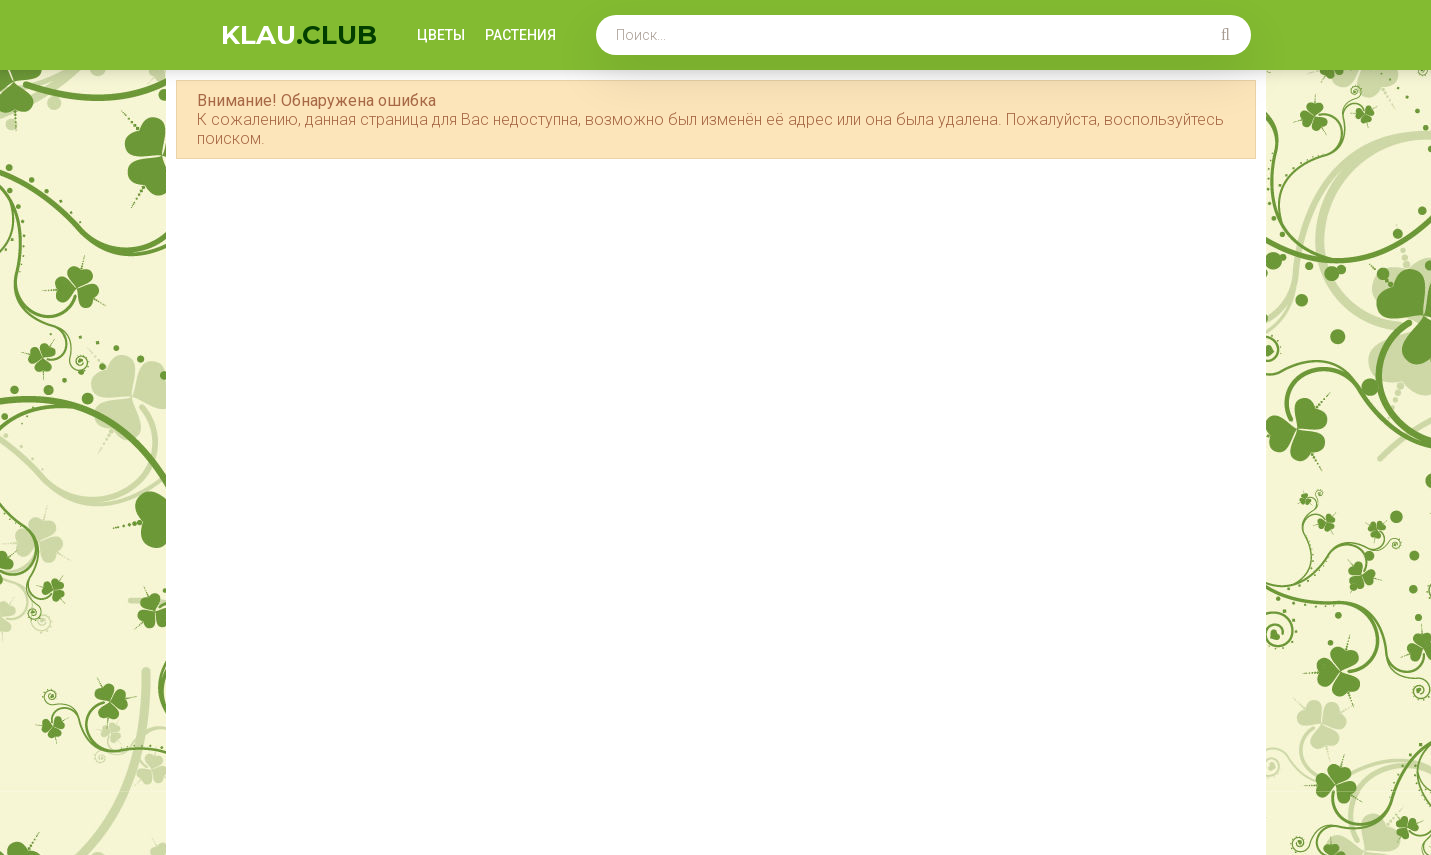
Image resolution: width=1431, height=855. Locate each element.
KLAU (299, 35)
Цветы (441, 35)
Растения (520, 35)
